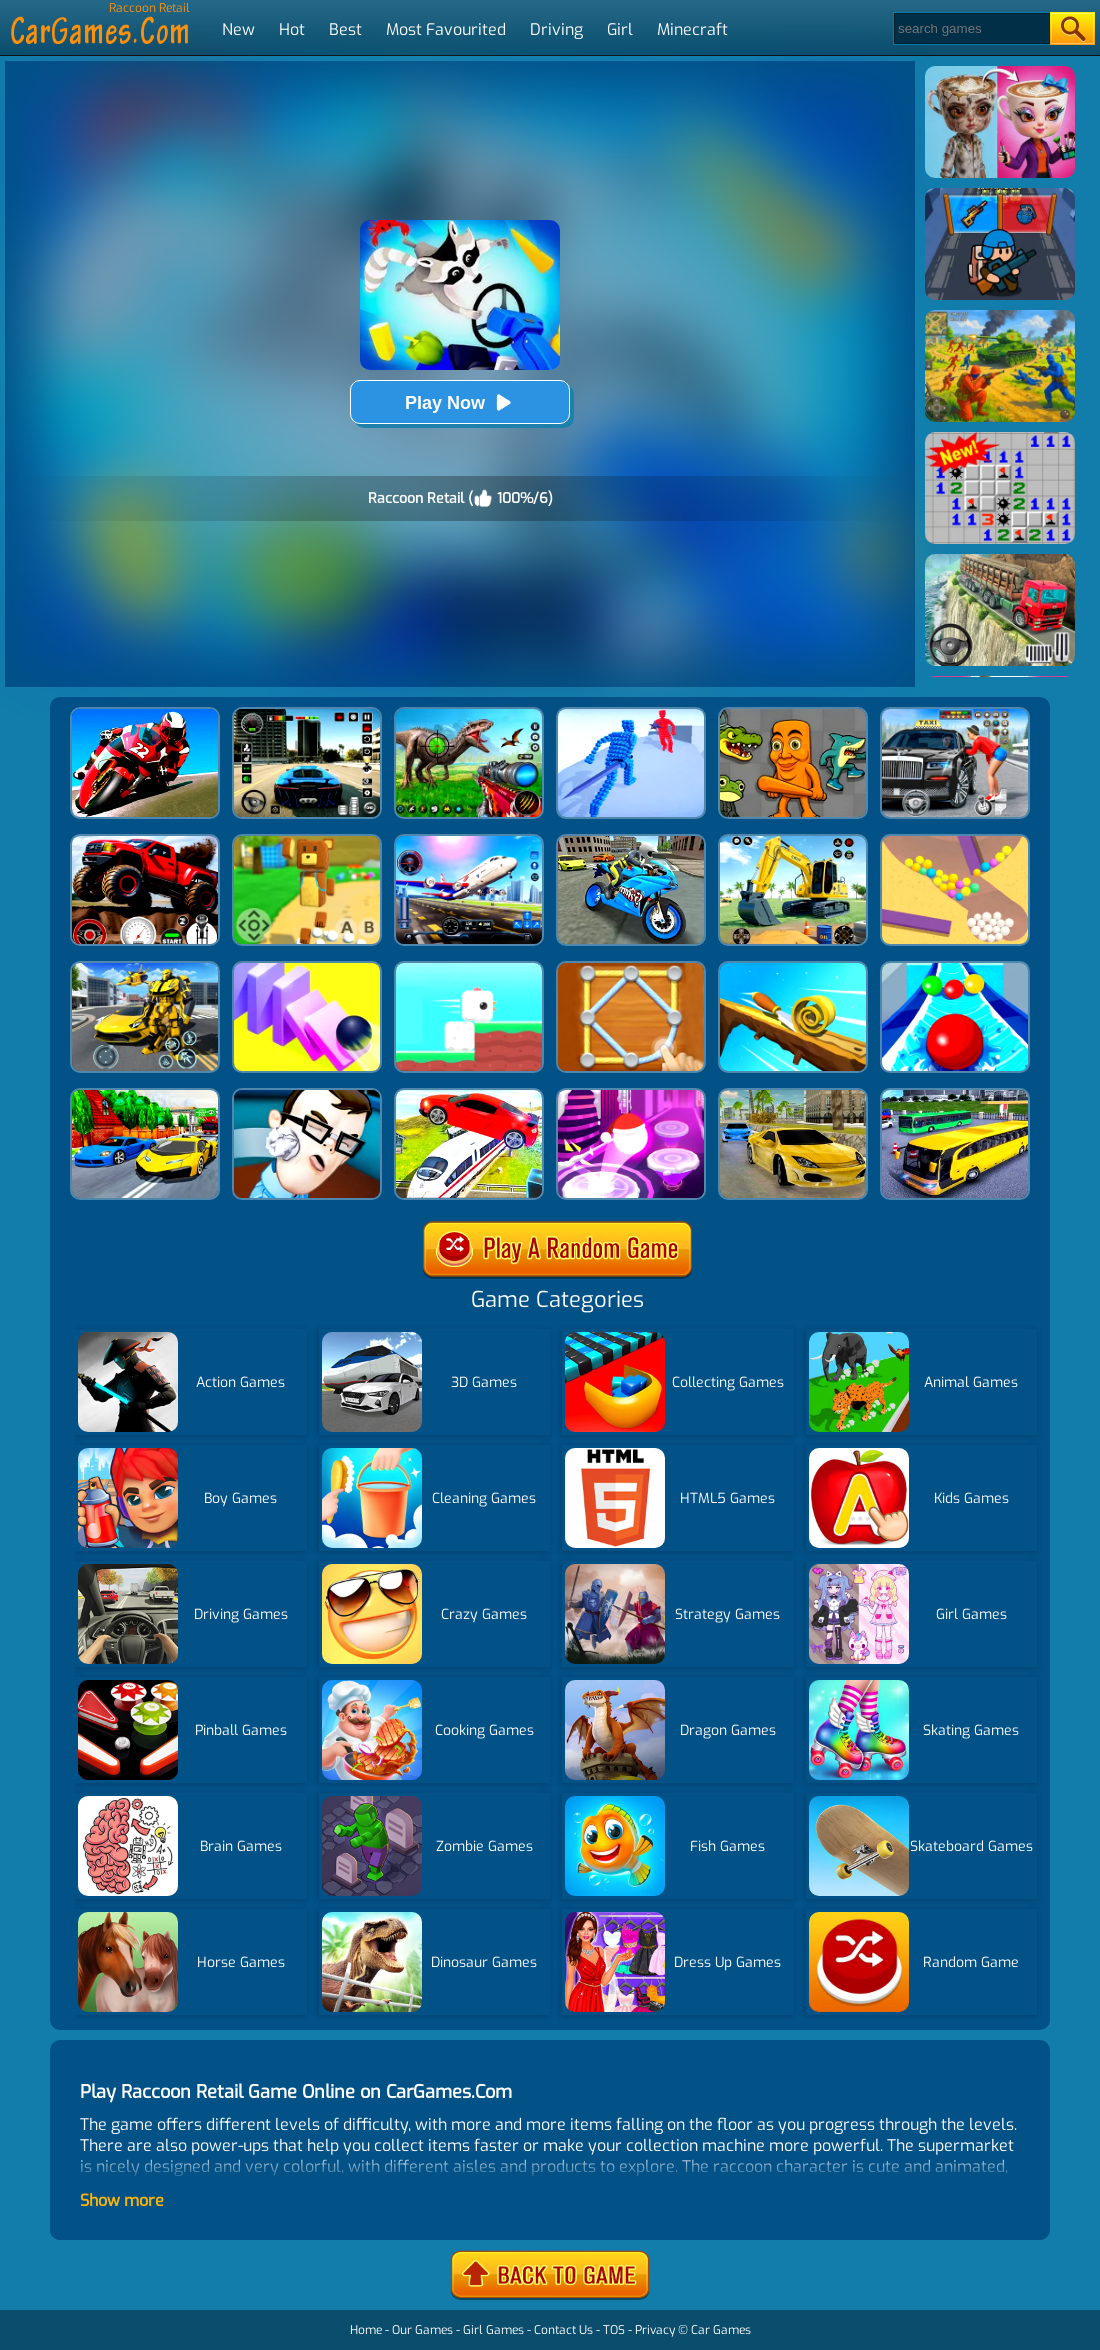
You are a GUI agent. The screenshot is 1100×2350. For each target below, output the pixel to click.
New (238, 29)
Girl (620, 29)
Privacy (655, 2330)
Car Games (721, 2330)
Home (366, 2330)
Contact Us (563, 2330)
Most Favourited (446, 29)
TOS (614, 2330)
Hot (292, 29)
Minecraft (692, 29)
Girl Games (493, 2330)
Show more (122, 2200)
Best (345, 29)
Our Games (422, 2330)
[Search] (970, 28)
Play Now (460, 402)
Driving (556, 29)
